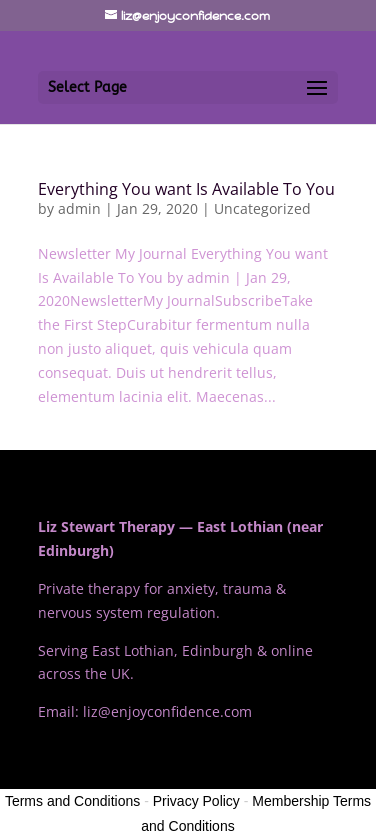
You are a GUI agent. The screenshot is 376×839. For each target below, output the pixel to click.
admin (79, 208)
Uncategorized (262, 208)
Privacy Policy (196, 801)
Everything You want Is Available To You (186, 189)
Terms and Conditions (72, 801)
